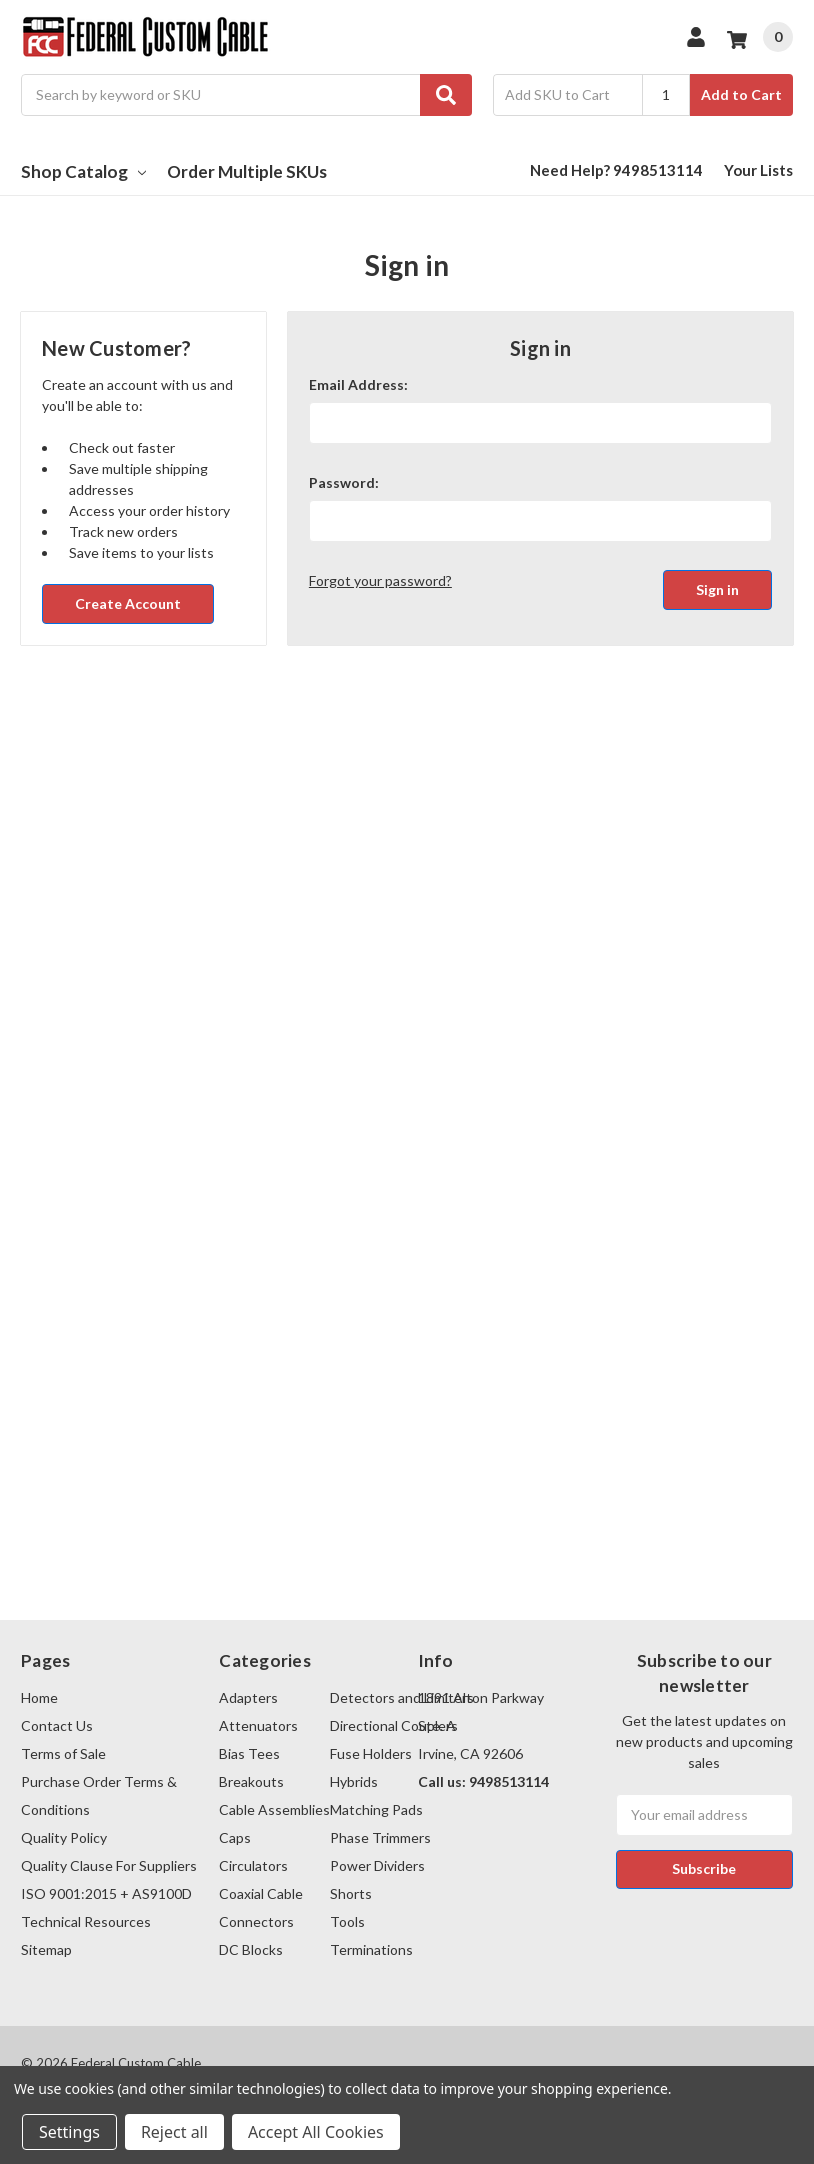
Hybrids (354, 1781)
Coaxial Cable (261, 1893)
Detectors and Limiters (402, 1697)
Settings (69, 2132)
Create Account (128, 603)
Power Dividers (377, 1865)
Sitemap (46, 1949)
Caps (235, 1837)
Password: (344, 482)
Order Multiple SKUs (247, 171)
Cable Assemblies (274, 1809)
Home (39, 1697)
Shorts (351, 1893)
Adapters (248, 1697)
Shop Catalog (83, 171)
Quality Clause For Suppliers (109, 1865)
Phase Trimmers (380, 1837)
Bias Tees (249, 1753)
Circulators (253, 1865)
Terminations (371, 1949)
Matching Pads (376, 1809)
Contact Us (57, 1725)
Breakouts (251, 1781)
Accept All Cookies (316, 2132)
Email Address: (358, 384)
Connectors (256, 1921)
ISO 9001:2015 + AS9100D (106, 1893)
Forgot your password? (380, 580)
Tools (347, 1921)
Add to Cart (741, 94)
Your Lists (758, 170)
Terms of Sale (63, 1753)
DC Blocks (251, 1949)
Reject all (174, 2132)
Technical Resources (86, 1921)
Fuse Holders (371, 1753)
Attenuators (258, 1725)
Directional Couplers (394, 1725)
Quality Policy (64, 1837)
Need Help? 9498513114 (616, 170)
